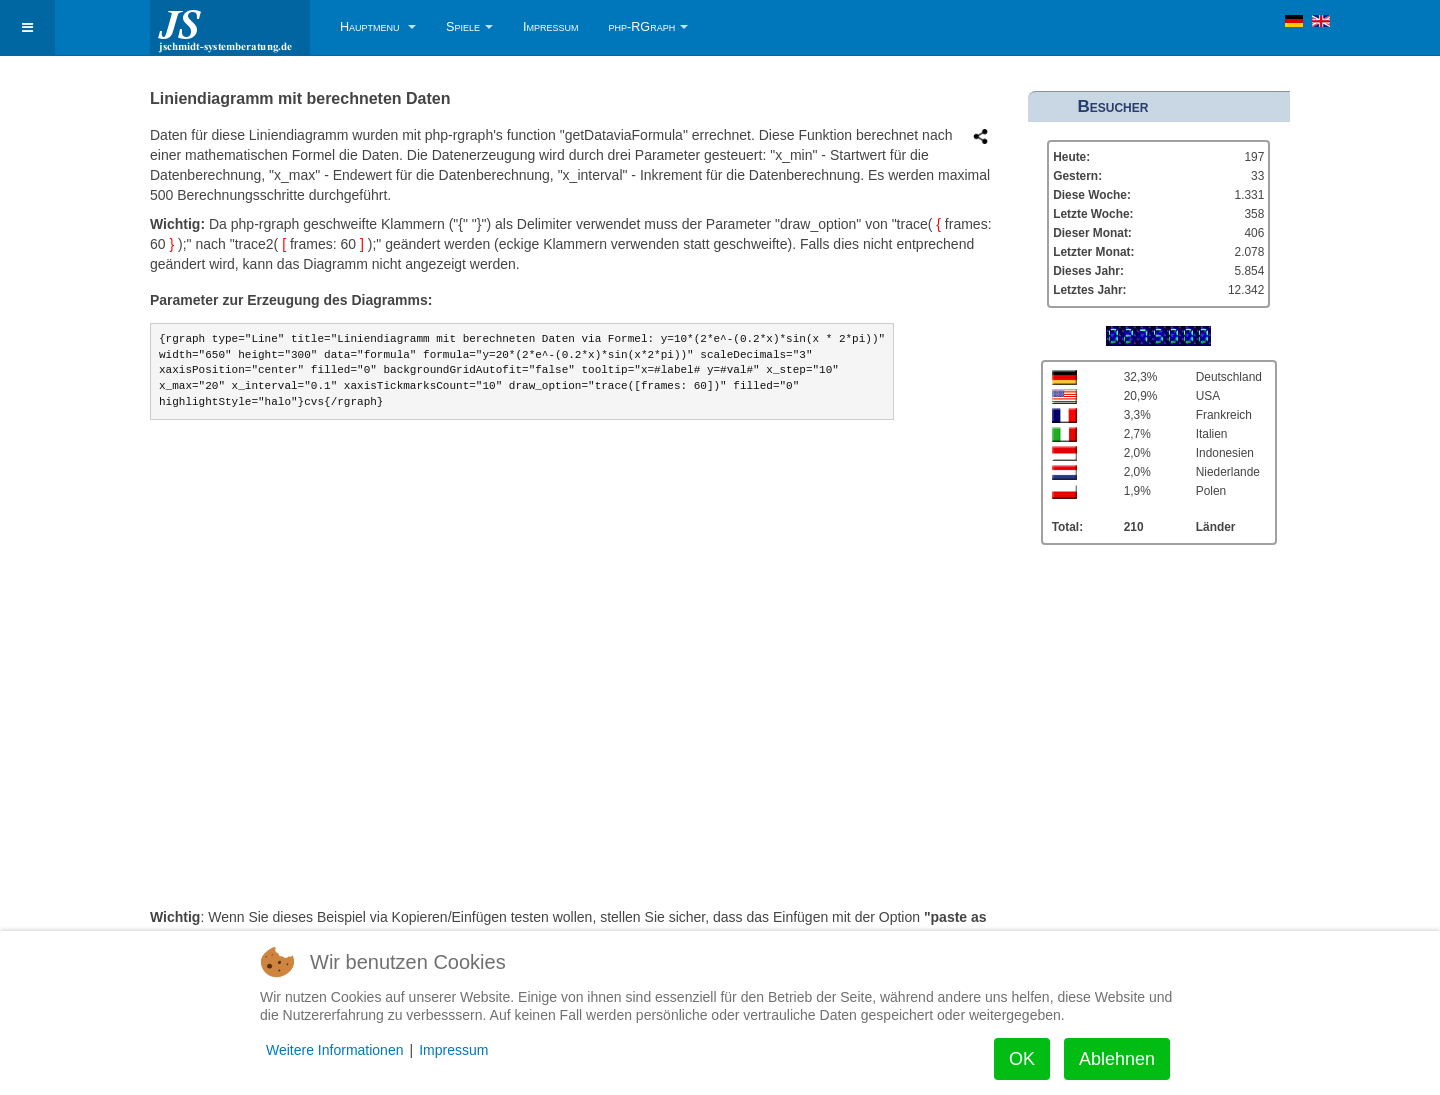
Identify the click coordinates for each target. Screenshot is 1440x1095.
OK (1022, 1059)
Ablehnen (1117, 1059)
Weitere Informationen (334, 1050)
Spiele (469, 27)
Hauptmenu (378, 27)
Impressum (551, 27)
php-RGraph (649, 27)
